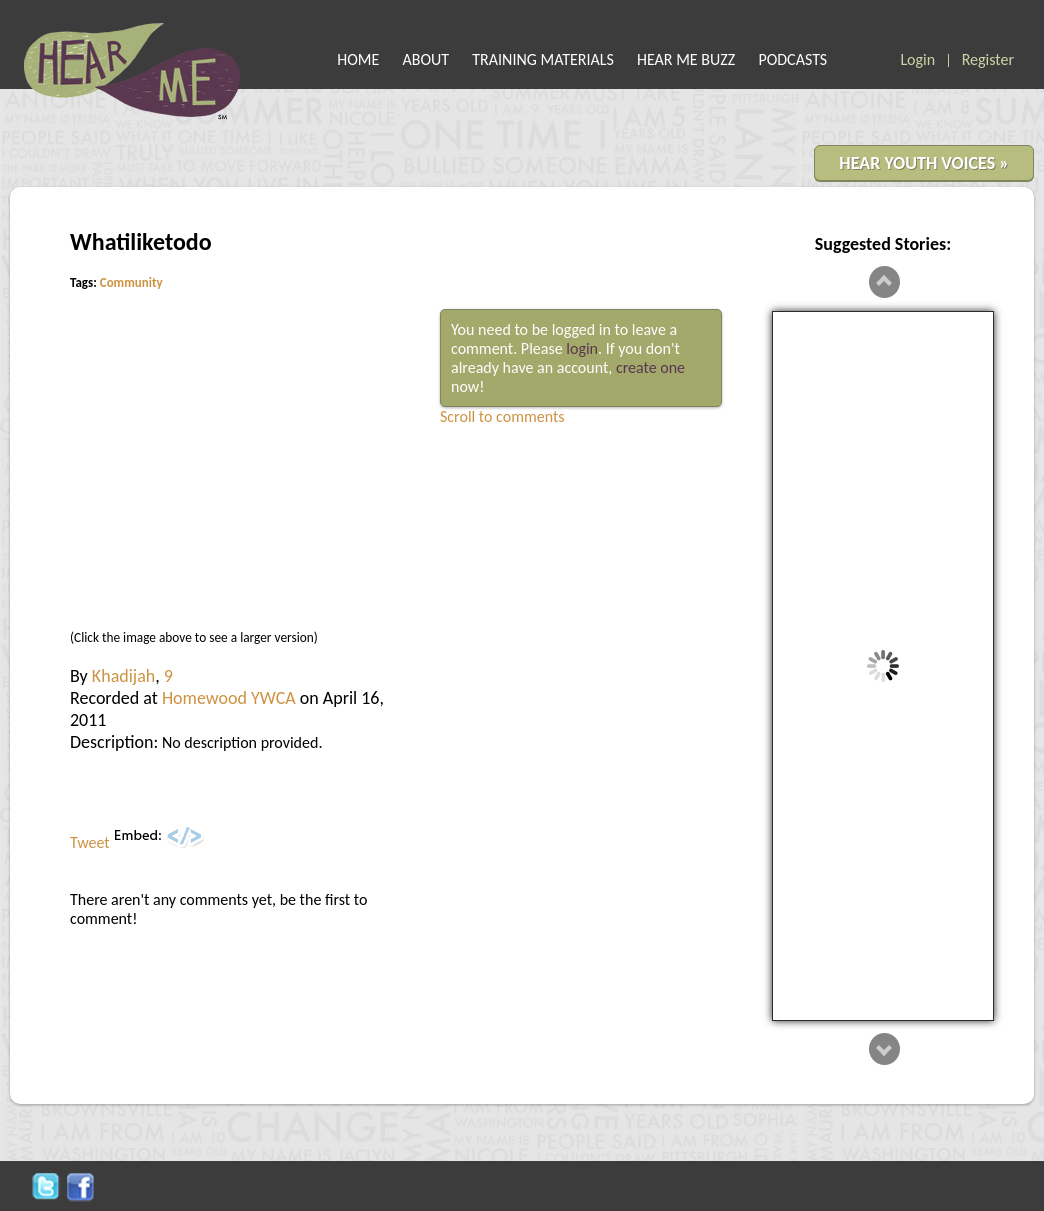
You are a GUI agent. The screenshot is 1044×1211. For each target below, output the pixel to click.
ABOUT (426, 59)
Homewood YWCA (229, 698)
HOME (358, 59)
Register (988, 59)
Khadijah (123, 676)
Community (131, 282)
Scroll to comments (502, 416)
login (582, 348)
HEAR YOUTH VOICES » (924, 163)
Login (917, 59)
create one (650, 367)
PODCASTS (792, 59)
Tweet (90, 842)
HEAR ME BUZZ (686, 59)
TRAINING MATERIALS (543, 59)
